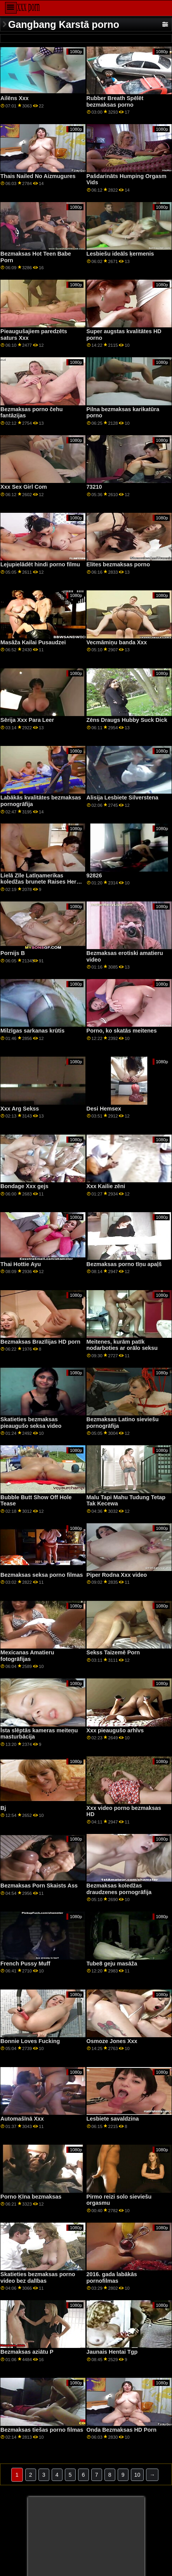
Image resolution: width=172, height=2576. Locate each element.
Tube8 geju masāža (112, 1963)
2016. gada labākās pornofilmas (112, 2277)
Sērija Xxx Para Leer (27, 720)
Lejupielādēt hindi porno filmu (40, 564)
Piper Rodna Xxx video (117, 1575)
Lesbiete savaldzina (113, 2119)
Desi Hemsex (104, 1108)
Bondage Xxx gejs (24, 1186)
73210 (94, 487)
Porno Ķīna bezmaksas (30, 2197)
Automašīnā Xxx (22, 2119)
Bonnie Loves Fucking (30, 2041)
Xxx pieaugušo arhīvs (115, 1730)
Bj (3, 1808)
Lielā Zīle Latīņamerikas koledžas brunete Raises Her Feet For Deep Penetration (38, 881)
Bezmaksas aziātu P (26, 2352)
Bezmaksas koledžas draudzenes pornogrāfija (119, 1888)
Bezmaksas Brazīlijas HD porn (40, 1342)
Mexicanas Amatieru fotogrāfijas (27, 1655)
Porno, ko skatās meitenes (122, 1031)
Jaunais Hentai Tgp (112, 2352)
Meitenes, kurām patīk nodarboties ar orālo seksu (122, 1345)
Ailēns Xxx (14, 98)
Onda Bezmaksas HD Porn (121, 2430)
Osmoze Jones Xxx (112, 2041)
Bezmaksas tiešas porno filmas (41, 2430)
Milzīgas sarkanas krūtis (32, 1031)
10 (137, 2475)
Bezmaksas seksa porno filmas (41, 1575)
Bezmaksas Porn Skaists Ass (39, 1885)
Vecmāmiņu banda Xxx (117, 642)
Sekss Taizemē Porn (113, 1652)
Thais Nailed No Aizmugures (37, 176)
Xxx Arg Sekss (19, 1108)
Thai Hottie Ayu (20, 1264)
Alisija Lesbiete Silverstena (122, 797)
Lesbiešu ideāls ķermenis (120, 254)
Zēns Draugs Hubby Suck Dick (127, 720)
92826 (94, 875)
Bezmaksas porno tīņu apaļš (124, 1264)
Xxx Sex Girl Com (23, 487)
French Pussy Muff (25, 1963)
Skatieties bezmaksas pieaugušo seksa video (30, 1422)
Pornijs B (12, 953)
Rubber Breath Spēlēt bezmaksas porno (115, 101)
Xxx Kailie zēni (106, 1186)
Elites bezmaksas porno (118, 564)
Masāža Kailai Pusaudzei (33, 642)
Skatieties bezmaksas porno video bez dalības (37, 2277)
